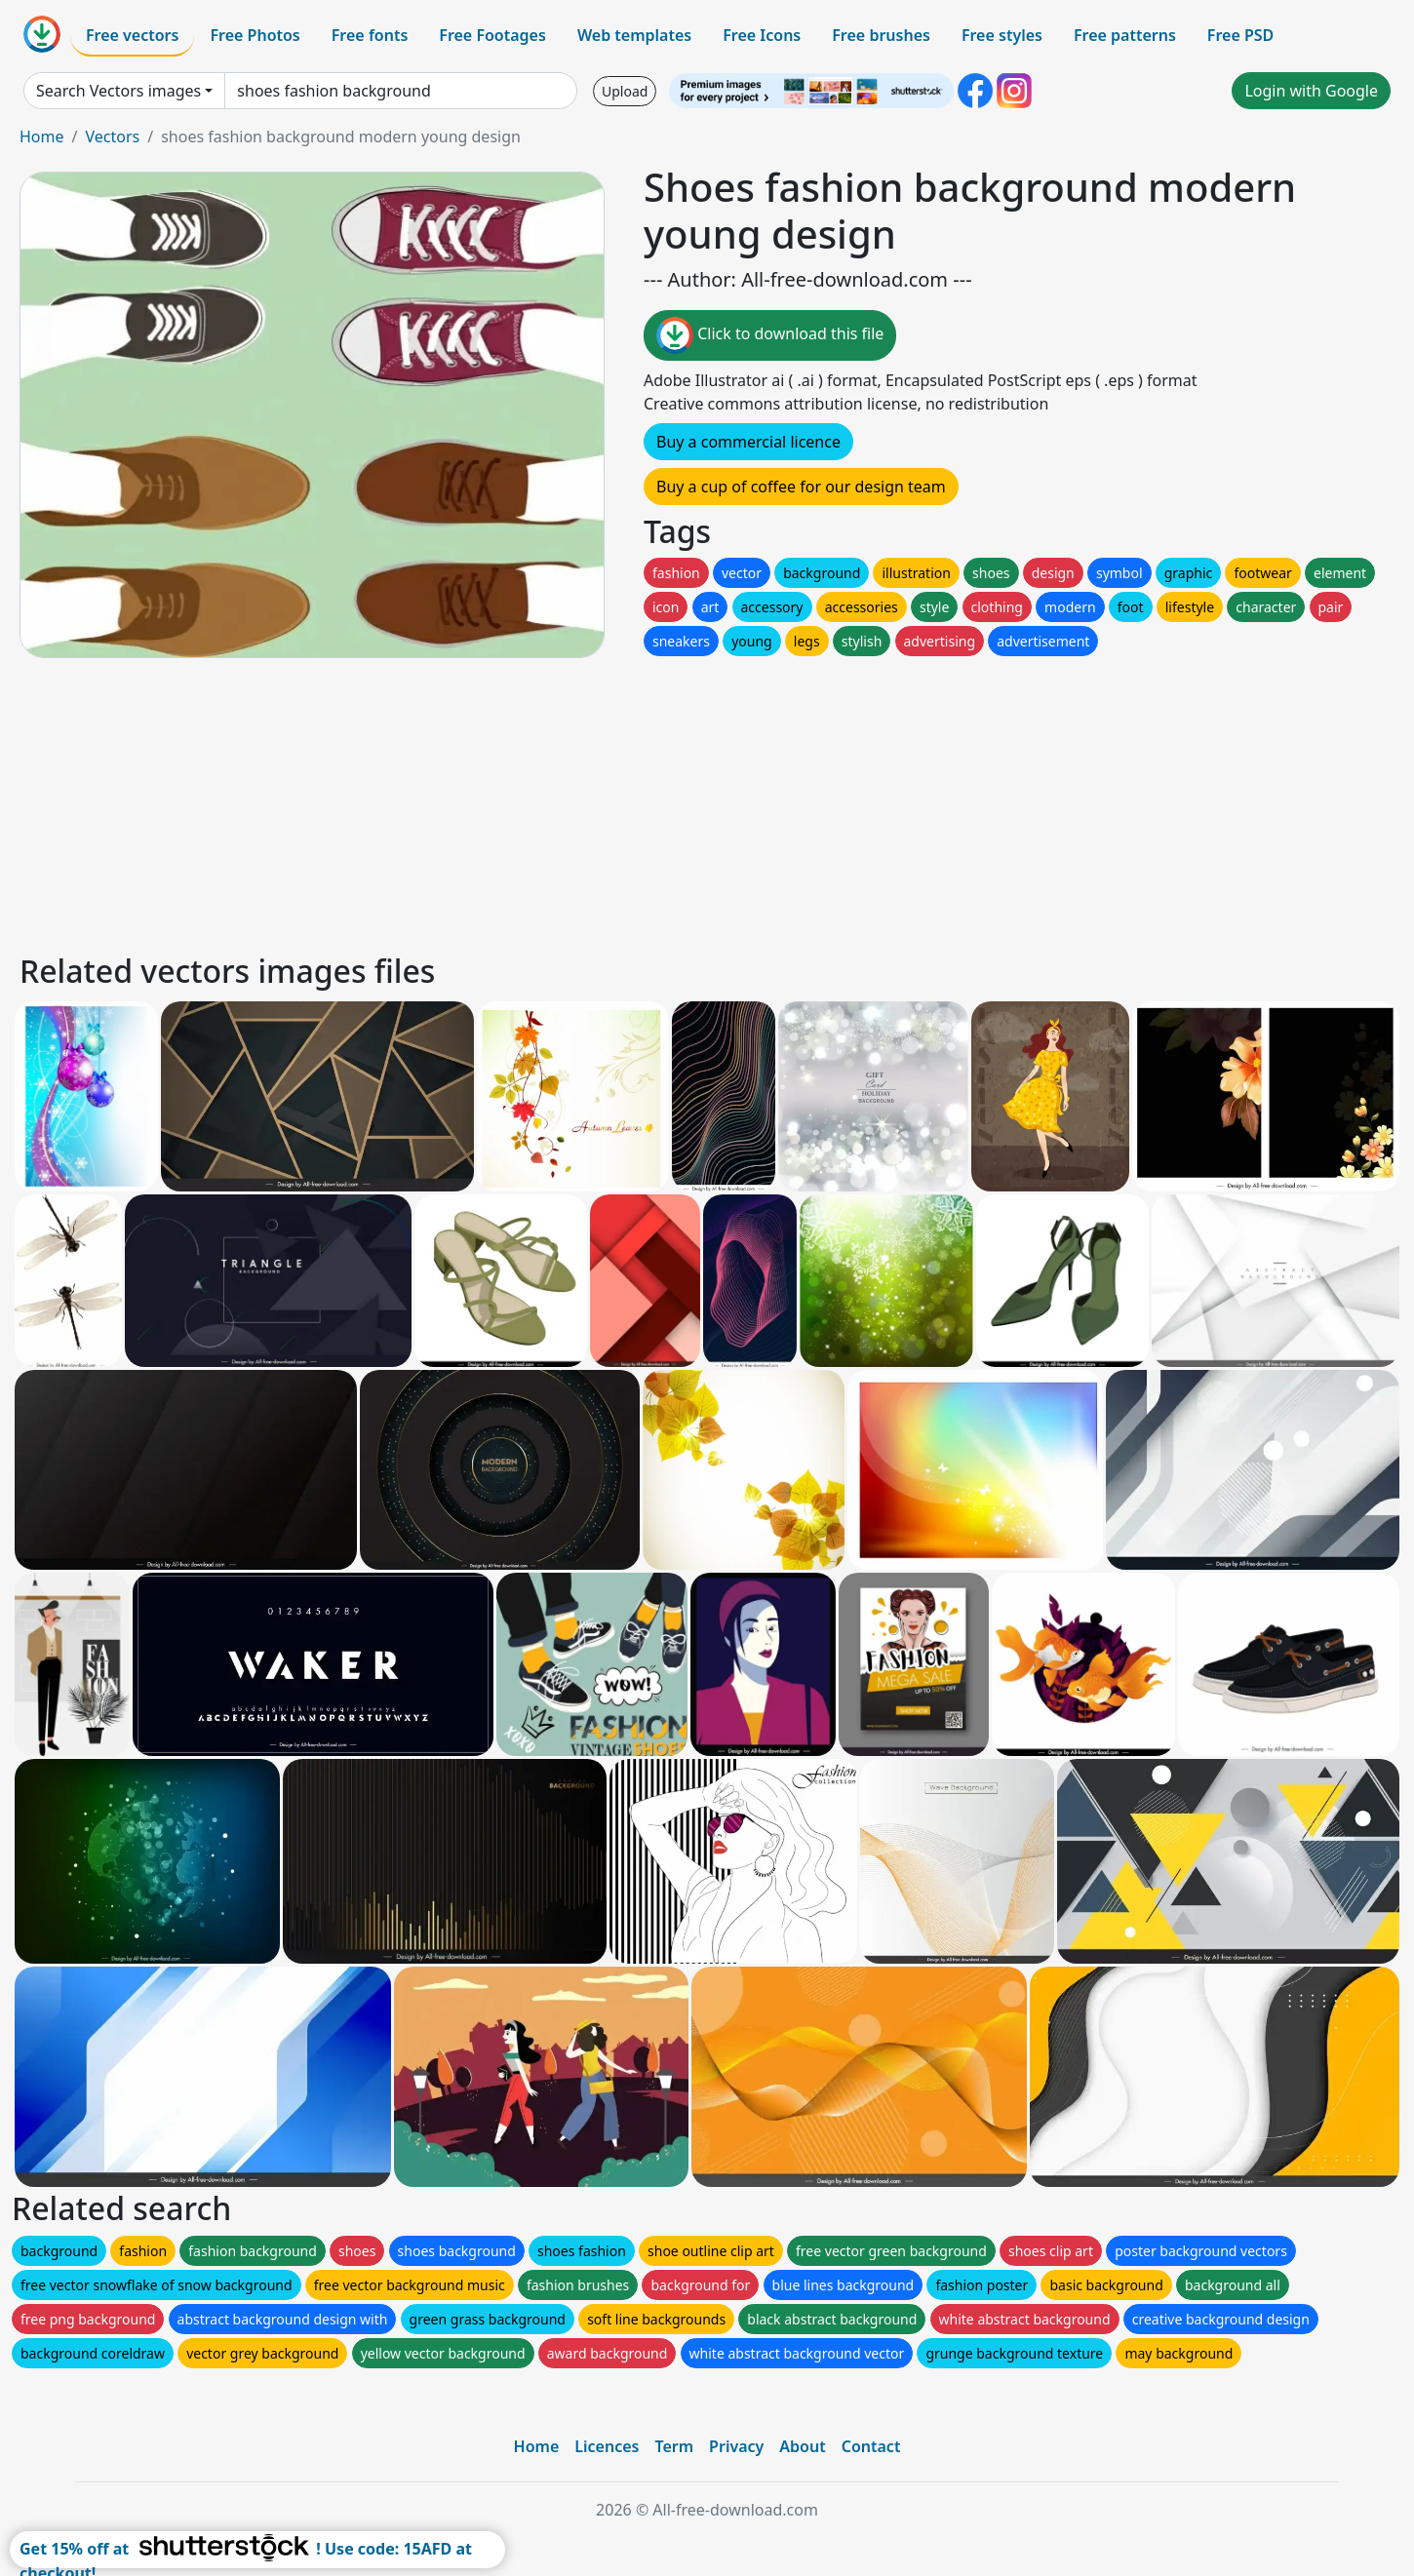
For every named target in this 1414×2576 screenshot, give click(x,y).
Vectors (112, 136)
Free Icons (762, 35)
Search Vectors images (118, 90)
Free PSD (1240, 35)
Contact (871, 2446)
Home (42, 136)
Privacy (736, 2446)
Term (673, 2446)
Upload (625, 91)
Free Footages (492, 35)
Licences (606, 2446)
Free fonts (370, 35)
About (802, 2446)
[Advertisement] (603, 802)
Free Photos (254, 35)
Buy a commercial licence (748, 441)
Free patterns (1125, 35)
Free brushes (881, 35)
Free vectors (132, 35)
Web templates (634, 35)
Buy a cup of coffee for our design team (801, 486)
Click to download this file (770, 335)
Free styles (1002, 35)
